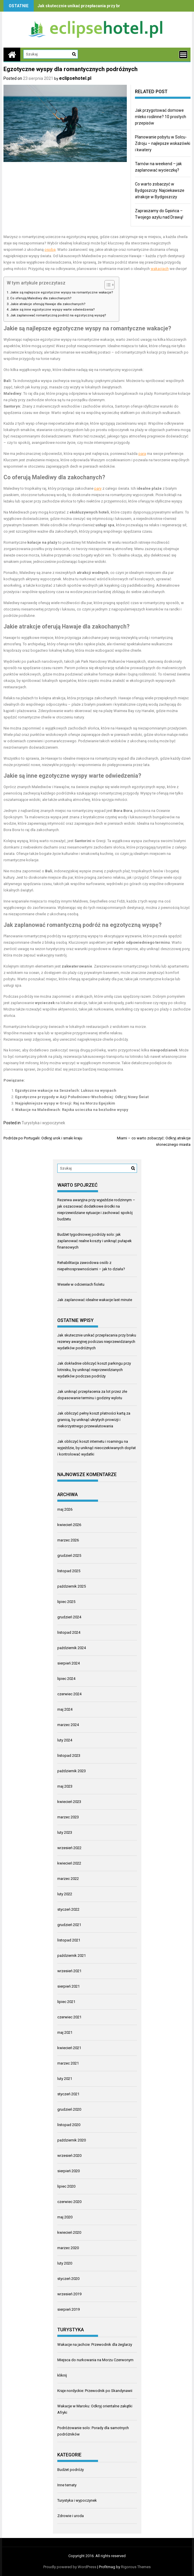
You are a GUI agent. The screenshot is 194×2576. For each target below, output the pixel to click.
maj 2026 (64, 1509)
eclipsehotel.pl (75, 78)
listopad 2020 (68, 2125)
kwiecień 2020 (69, 2232)
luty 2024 (64, 1740)
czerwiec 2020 (69, 2201)
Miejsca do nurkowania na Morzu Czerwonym (95, 2360)
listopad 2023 (68, 1755)
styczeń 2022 (68, 1909)
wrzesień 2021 (69, 1971)
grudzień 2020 (69, 2109)
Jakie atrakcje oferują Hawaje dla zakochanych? (48, 304)
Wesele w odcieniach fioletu (80, 1284)
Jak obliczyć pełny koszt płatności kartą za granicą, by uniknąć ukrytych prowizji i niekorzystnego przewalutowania (93, 1419)
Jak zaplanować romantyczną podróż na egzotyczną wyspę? (58, 315)
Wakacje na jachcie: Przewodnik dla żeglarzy (94, 2344)
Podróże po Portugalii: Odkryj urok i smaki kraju (42, 1138)
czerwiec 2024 (69, 1694)
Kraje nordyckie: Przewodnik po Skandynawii (94, 2390)
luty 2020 (64, 2263)
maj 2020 (64, 2217)
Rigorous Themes (136, 2567)
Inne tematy (66, 2485)
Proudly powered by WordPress (69, 2567)
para (142, 453)
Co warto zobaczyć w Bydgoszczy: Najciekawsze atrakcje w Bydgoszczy (159, 190)
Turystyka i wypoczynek (43, 1123)
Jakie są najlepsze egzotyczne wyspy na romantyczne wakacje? (61, 292)
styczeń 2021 (68, 2094)
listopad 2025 (68, 1571)
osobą (50, 249)
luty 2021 (64, 2078)
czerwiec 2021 (69, 2017)
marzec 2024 (68, 1725)
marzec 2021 (68, 2063)
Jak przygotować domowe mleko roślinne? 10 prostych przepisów (160, 116)
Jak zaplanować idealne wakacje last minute (94, 1300)
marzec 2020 (68, 2248)
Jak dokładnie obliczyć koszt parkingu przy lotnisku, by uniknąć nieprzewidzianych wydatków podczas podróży (94, 1369)
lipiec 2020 (66, 2186)
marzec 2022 (68, 1878)
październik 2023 (71, 1771)
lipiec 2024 (66, 1678)
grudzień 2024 (69, 1617)
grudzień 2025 (69, 1555)
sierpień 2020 (68, 2171)
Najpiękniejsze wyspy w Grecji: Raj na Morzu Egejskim (65, 1103)
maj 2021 (64, 2032)
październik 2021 (71, 1955)
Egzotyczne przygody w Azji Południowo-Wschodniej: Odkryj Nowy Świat (82, 1097)
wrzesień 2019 (69, 2294)
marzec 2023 (68, 1817)
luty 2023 (64, 1832)
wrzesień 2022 (69, 1848)
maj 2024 (64, 1709)
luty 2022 (64, 1894)
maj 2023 (64, 1786)
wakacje (157, 328)
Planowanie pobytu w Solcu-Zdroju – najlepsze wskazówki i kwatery (162, 143)
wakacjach (160, 268)
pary (98, 488)
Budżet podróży (70, 2469)
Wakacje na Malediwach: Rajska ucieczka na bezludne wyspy (71, 1109)
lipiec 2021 (66, 2001)
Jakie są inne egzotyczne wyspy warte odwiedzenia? (52, 309)
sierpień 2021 (68, 1986)
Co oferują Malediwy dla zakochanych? (41, 298)
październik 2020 (71, 2140)
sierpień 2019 (68, 2309)
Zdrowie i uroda (70, 2516)
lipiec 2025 (66, 1601)
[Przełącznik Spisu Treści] (106, 285)
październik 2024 (71, 1648)
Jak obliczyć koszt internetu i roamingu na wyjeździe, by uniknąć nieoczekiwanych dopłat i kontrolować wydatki (96, 1447)
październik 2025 (71, 1586)
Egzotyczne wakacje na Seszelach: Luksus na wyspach (65, 1090)
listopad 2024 (68, 1632)
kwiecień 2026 (69, 1525)
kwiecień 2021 (69, 2048)
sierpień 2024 (68, 1663)
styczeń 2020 (68, 2278)
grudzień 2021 (69, 1925)
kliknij (62, 2375)
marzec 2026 (68, 1540)
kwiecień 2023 (69, 1801)
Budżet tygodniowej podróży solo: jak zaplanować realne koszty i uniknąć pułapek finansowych (94, 1240)
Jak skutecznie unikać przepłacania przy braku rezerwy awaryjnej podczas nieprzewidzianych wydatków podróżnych (96, 1341)
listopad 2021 (68, 1940)
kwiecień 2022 (69, 1863)
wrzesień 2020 (69, 2155)
